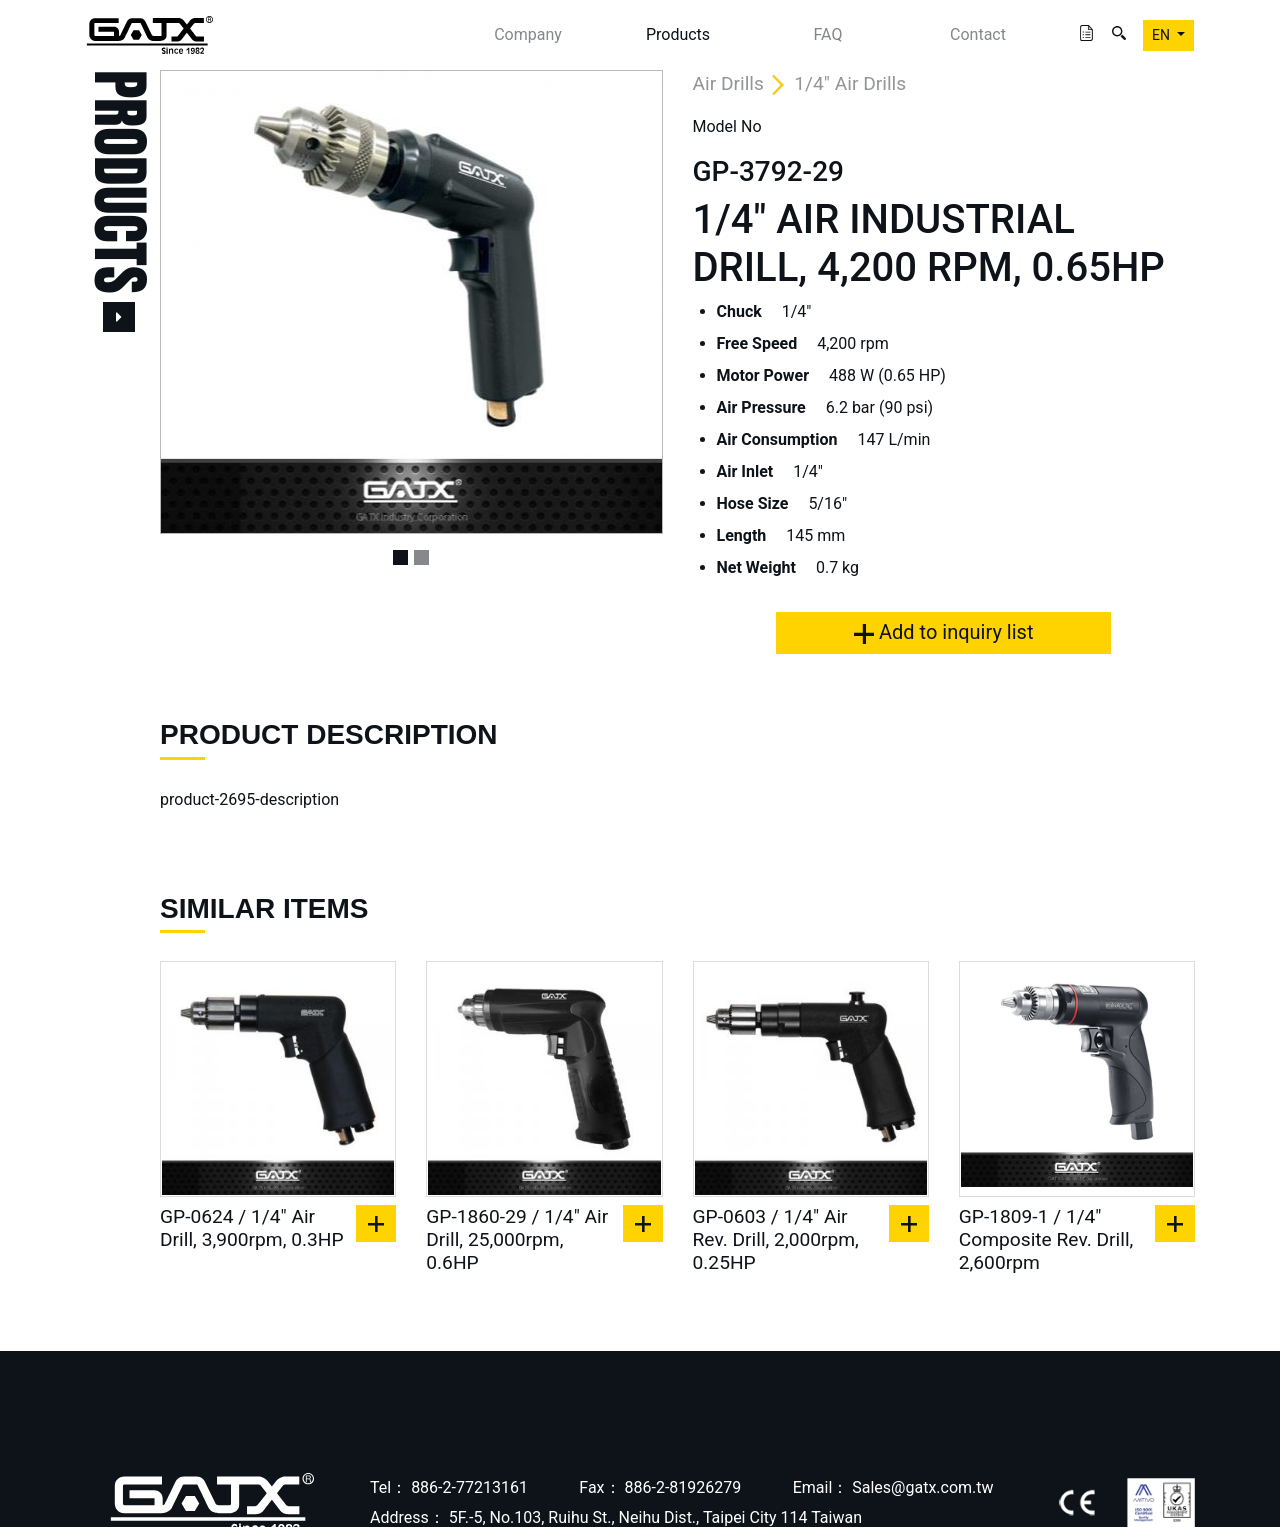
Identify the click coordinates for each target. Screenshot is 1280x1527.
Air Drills (728, 83)
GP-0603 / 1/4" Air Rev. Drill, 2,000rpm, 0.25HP (776, 1239)
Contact (978, 34)
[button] (197, 302)
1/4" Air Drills (850, 83)
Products (678, 34)
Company (528, 34)
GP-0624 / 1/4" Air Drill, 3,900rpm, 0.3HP (252, 1228)
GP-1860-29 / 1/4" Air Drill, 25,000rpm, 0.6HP (517, 1239)
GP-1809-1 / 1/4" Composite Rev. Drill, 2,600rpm (1046, 1239)
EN (1162, 35)
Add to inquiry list (943, 632)
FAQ (828, 34)
